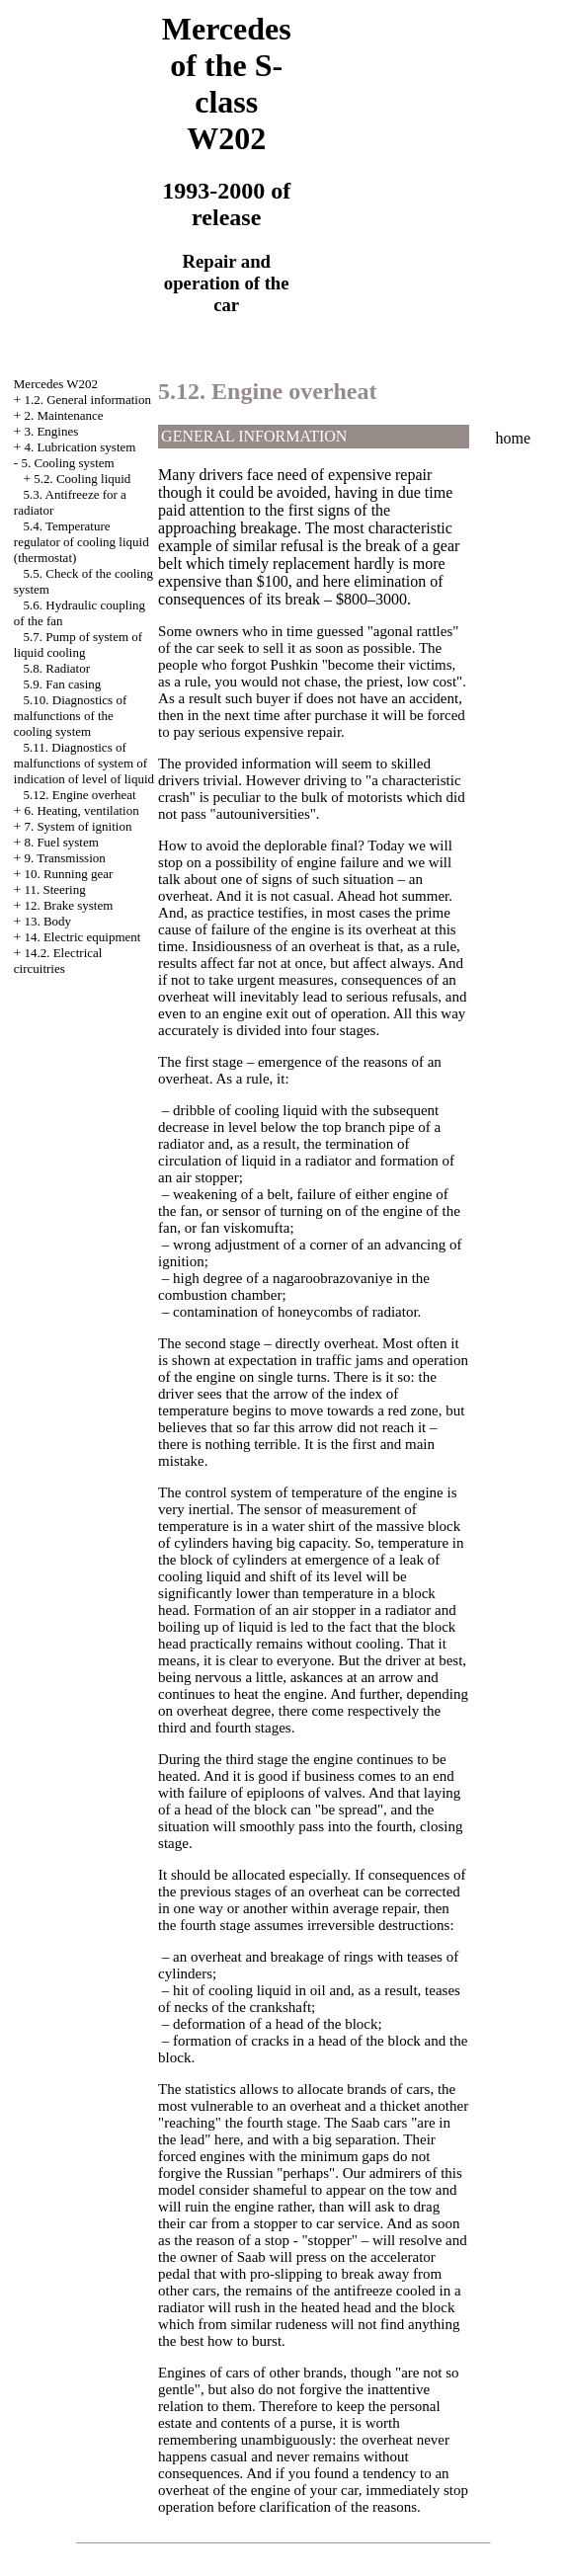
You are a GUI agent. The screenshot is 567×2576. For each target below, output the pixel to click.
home (513, 438)
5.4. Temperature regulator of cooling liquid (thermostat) (81, 542)
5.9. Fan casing (63, 684)
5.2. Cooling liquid (82, 478)
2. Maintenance (63, 415)
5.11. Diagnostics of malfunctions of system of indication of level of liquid (84, 763)
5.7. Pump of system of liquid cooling (78, 644)
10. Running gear (68, 873)
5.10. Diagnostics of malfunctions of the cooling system (70, 715)
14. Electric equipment (82, 936)
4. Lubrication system (79, 447)
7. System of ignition (77, 826)
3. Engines (51, 431)
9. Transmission (64, 857)
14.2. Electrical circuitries (58, 960)
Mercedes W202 (56, 383)
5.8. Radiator (57, 668)
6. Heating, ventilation (81, 810)
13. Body (47, 921)
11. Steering (54, 889)
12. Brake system (68, 905)
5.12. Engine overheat (80, 794)
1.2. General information (87, 399)
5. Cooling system (67, 462)
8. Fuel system (61, 842)
